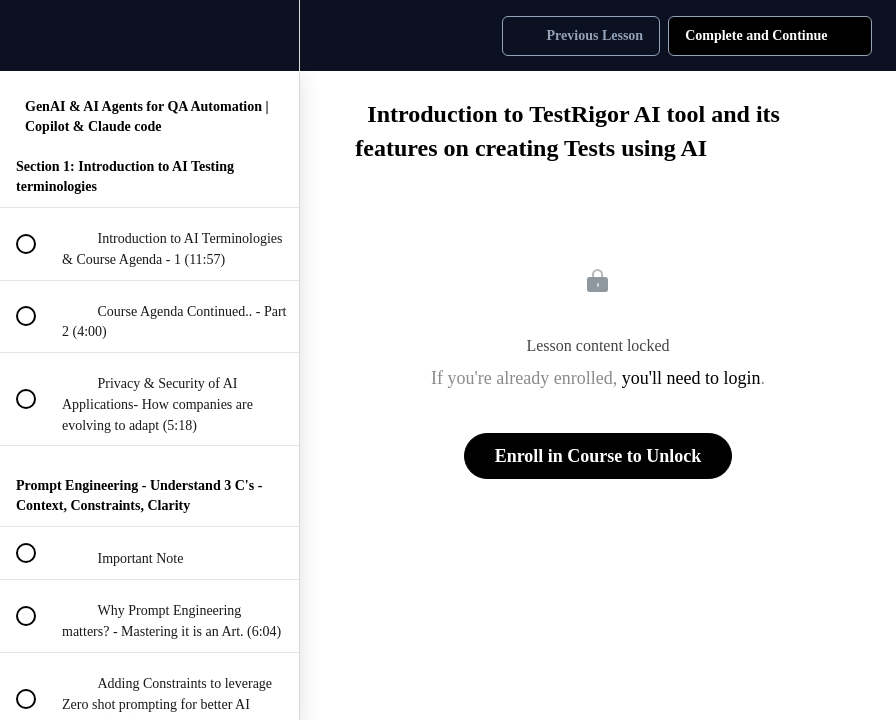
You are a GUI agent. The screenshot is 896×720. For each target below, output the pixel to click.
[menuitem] (274, 35)
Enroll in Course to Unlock (598, 456)
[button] (25, 35)
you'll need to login (691, 378)
